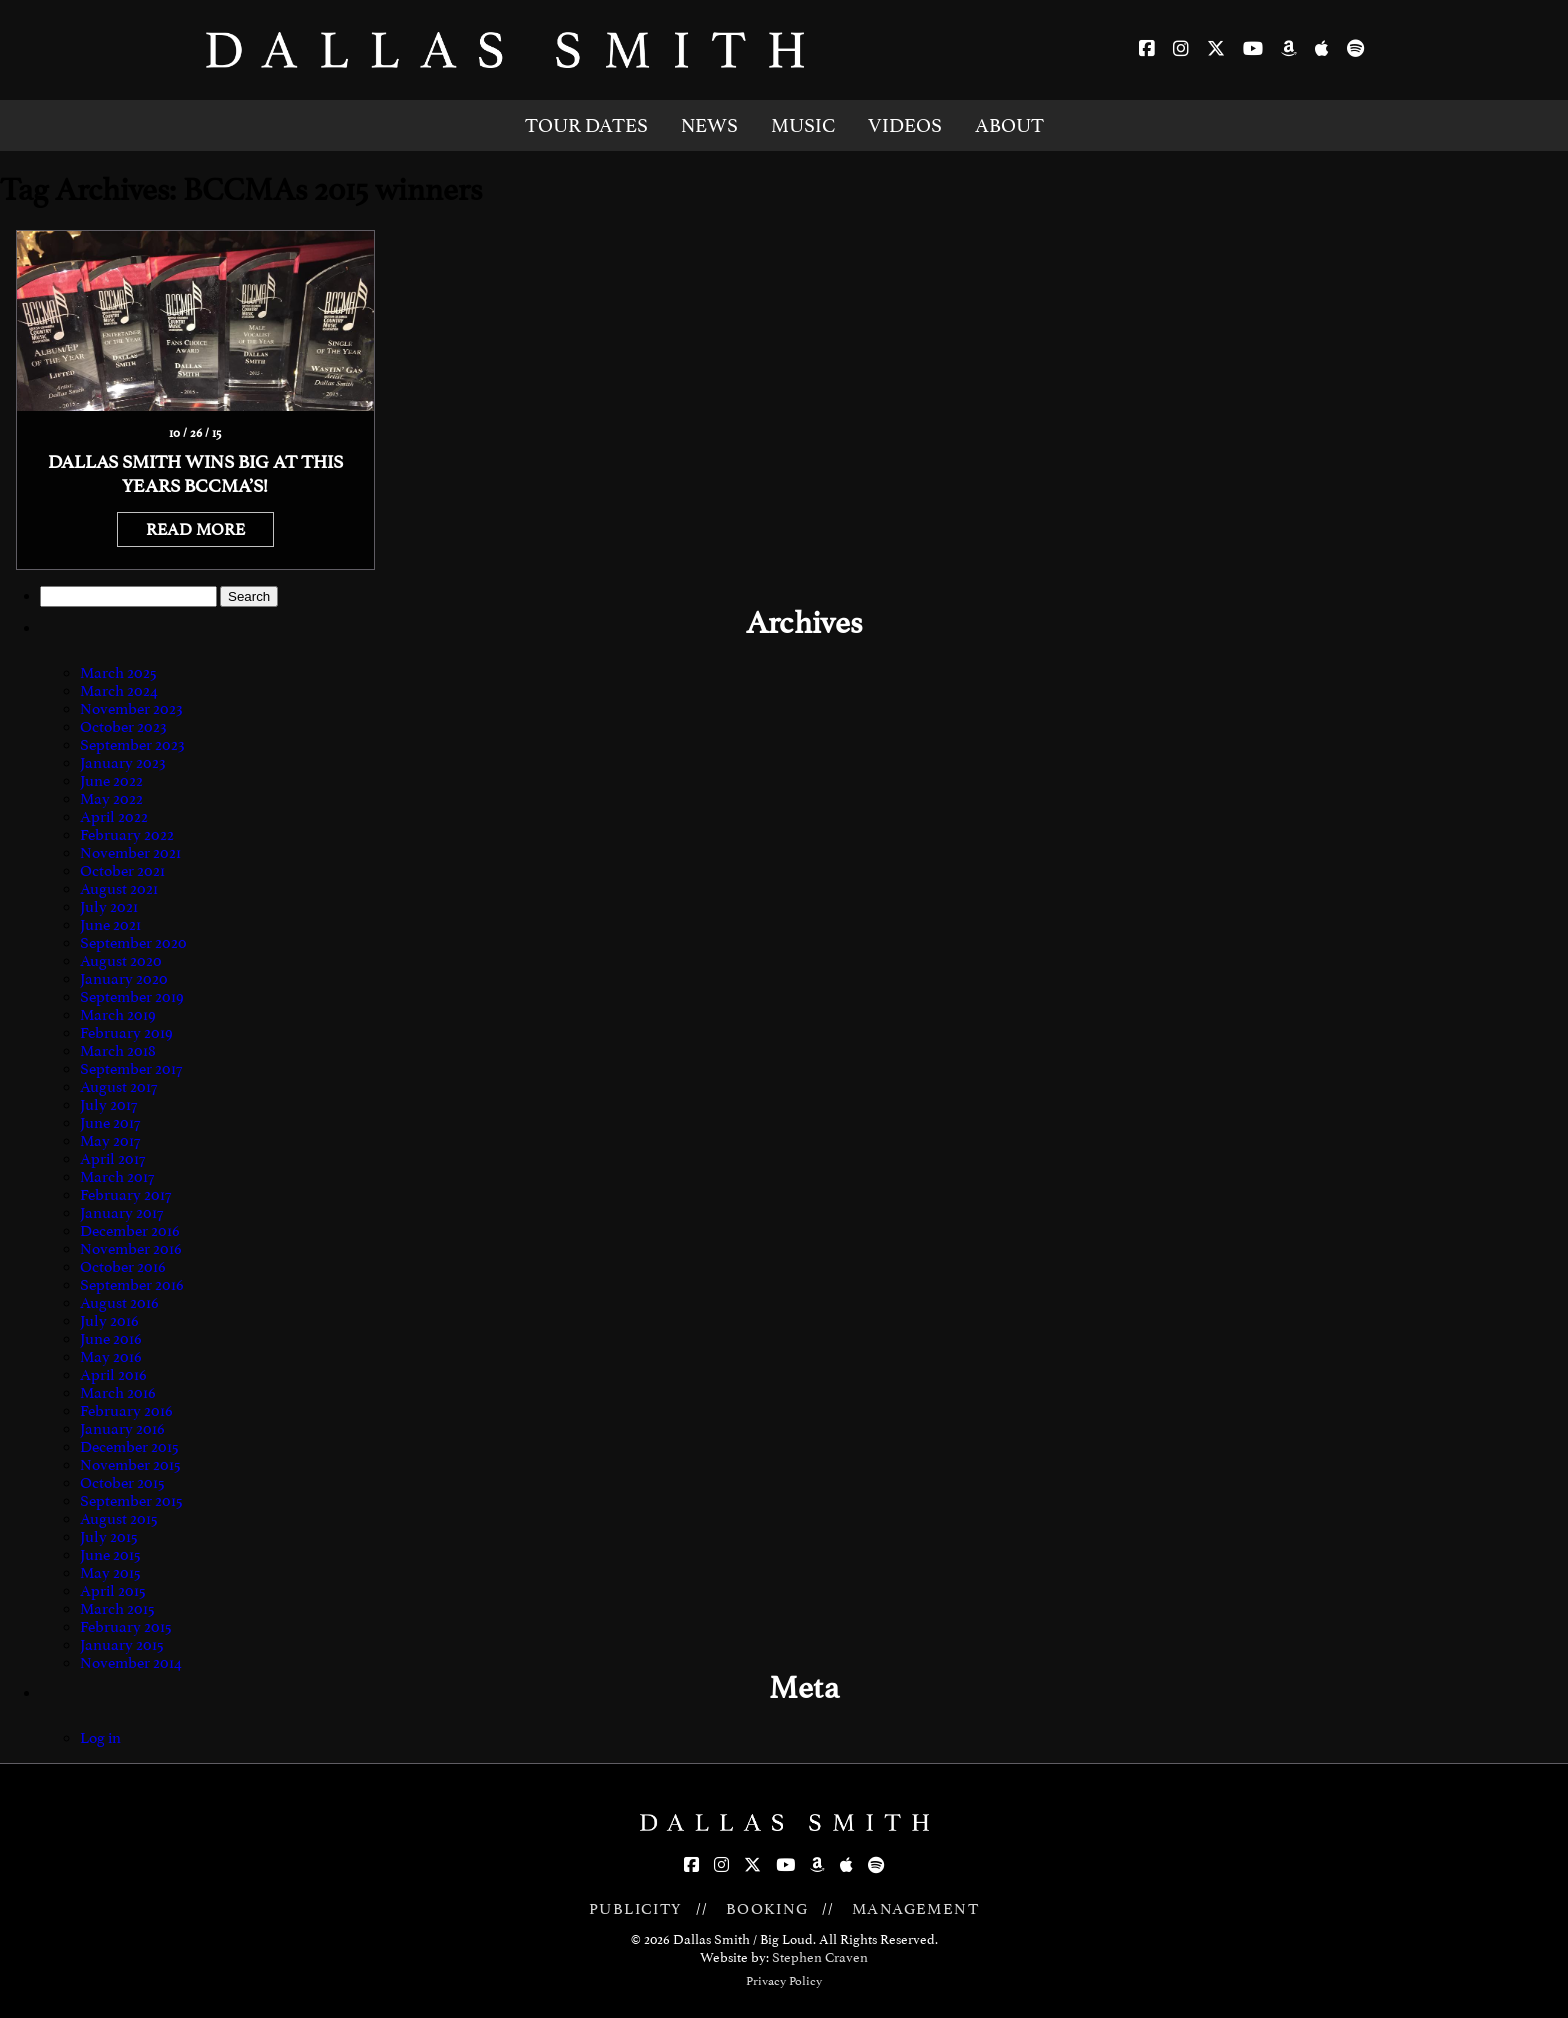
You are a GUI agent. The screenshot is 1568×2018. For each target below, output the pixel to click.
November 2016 (131, 1249)
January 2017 (121, 1213)
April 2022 (114, 817)
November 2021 (130, 853)
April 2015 (113, 1591)
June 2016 (111, 1339)
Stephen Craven (820, 1957)
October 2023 (123, 727)
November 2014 (131, 1663)
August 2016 (119, 1303)
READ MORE (195, 529)
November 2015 (130, 1465)
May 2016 (111, 1357)
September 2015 (131, 1501)
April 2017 (112, 1159)
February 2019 (126, 1033)
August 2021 (119, 889)
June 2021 (110, 925)
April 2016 (113, 1375)
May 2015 (110, 1573)
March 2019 (118, 1015)
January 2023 (123, 763)
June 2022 (111, 781)
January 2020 (124, 979)
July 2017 (108, 1105)
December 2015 (129, 1447)
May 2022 (111, 799)
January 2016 (122, 1429)
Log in (100, 1738)
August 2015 (119, 1519)
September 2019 (132, 997)
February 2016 (126, 1411)
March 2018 (118, 1051)
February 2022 (127, 835)
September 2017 (131, 1069)
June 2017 (110, 1123)
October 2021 (122, 871)
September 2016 (132, 1285)
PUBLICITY (636, 1909)
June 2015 (110, 1555)
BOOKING (767, 1909)
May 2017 (110, 1141)
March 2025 (118, 673)
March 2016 (118, 1393)
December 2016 (130, 1231)
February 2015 (126, 1627)
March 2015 (117, 1609)
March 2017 (117, 1177)
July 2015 (109, 1537)
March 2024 (119, 691)
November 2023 (131, 709)
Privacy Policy (784, 1981)
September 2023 (132, 745)
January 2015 (122, 1645)
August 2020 (121, 961)
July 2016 (109, 1321)
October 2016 (123, 1267)
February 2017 (125, 1195)
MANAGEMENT (915, 1909)
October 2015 (122, 1483)
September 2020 (133, 943)
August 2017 (118, 1087)
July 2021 (109, 907)
